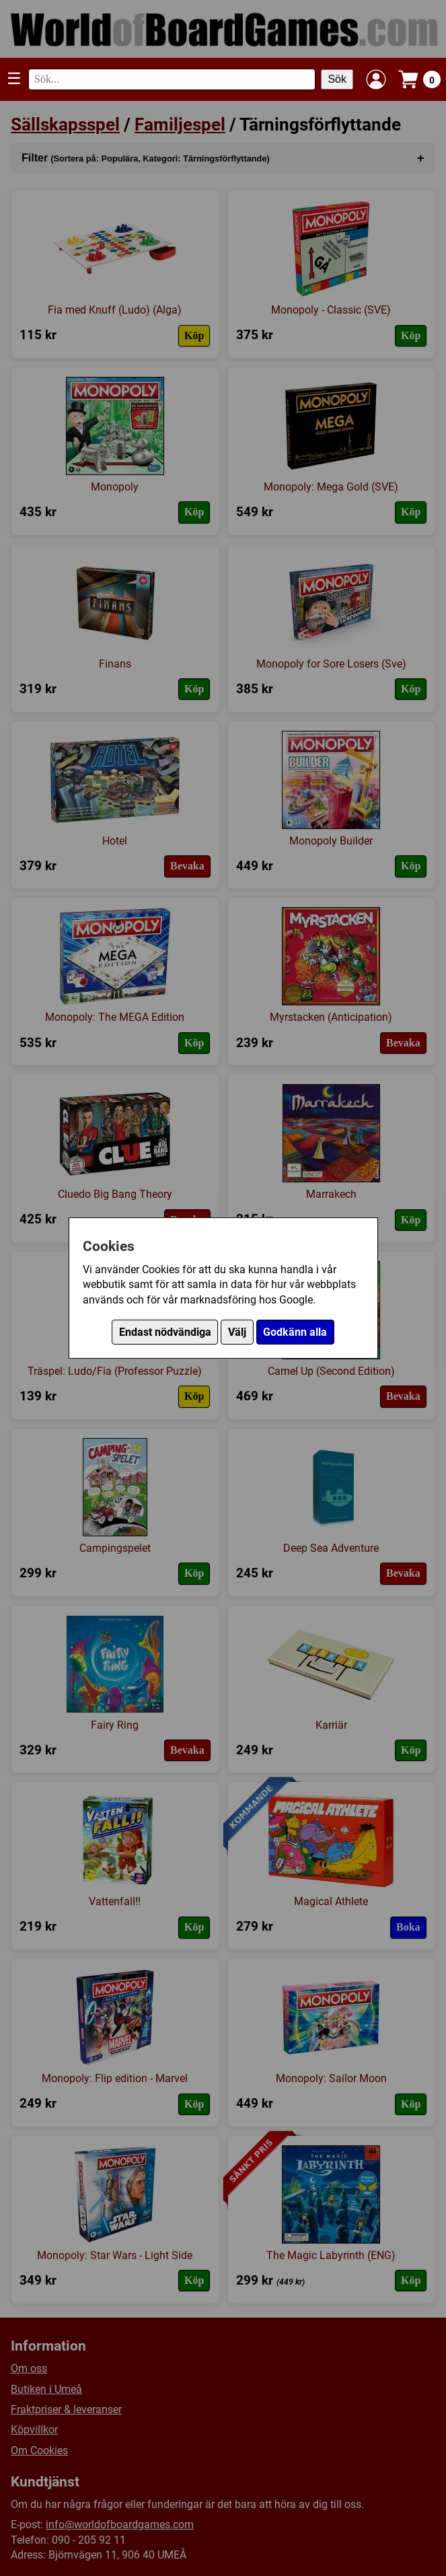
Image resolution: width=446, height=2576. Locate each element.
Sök (337, 79)
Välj (237, 1332)
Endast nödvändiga (165, 1332)
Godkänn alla (295, 1332)
